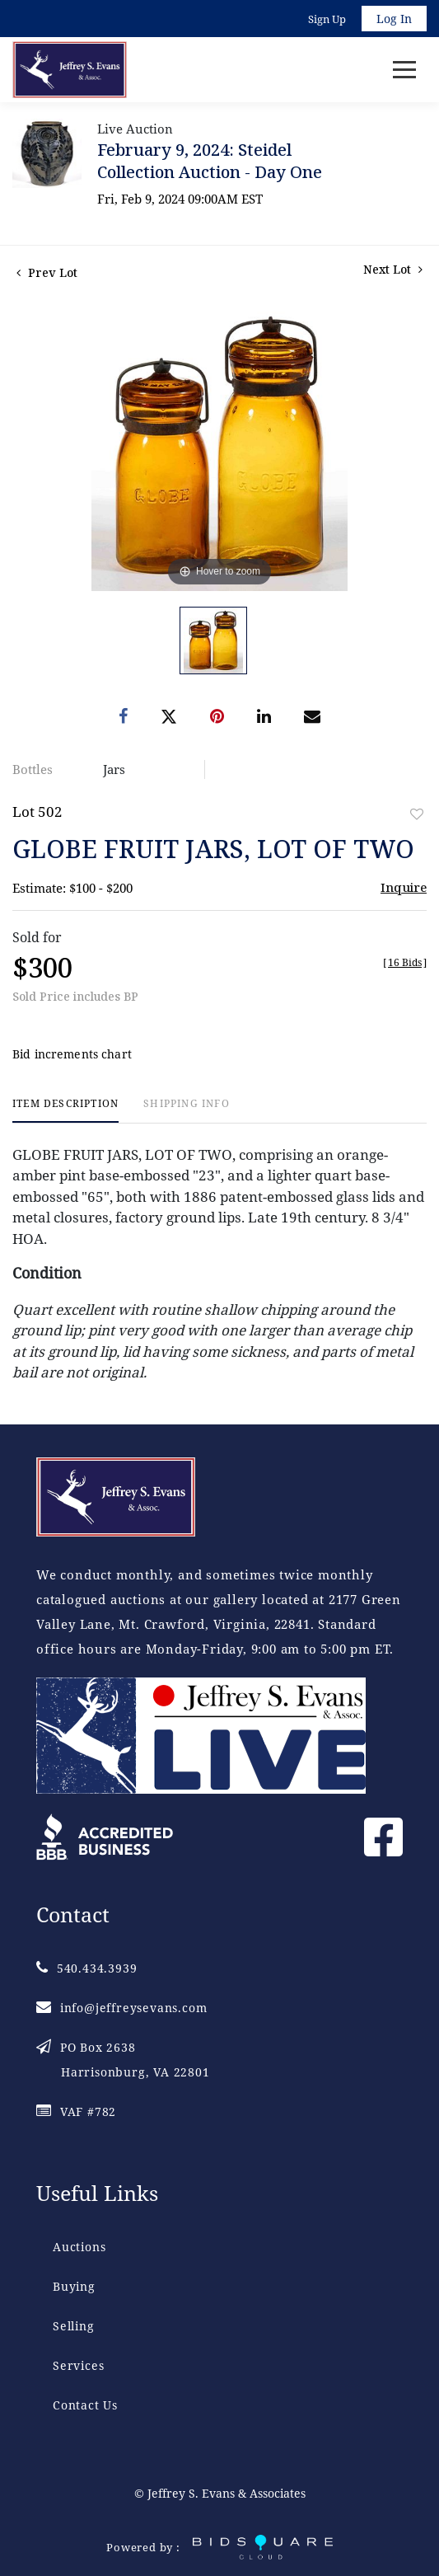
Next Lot (393, 269)
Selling (74, 2326)
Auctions (79, 2247)
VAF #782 (76, 2111)
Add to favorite (417, 814)
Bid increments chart (72, 1054)
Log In (394, 18)
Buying (74, 2286)
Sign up (327, 19)
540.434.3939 (86, 1968)
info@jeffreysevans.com (121, 2007)
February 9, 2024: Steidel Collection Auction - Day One (209, 160)
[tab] (65, 1110)
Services (78, 2365)
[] (405, 962)
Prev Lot (46, 272)
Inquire (404, 887)
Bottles (32, 769)
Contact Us (85, 2405)
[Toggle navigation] (404, 69)
